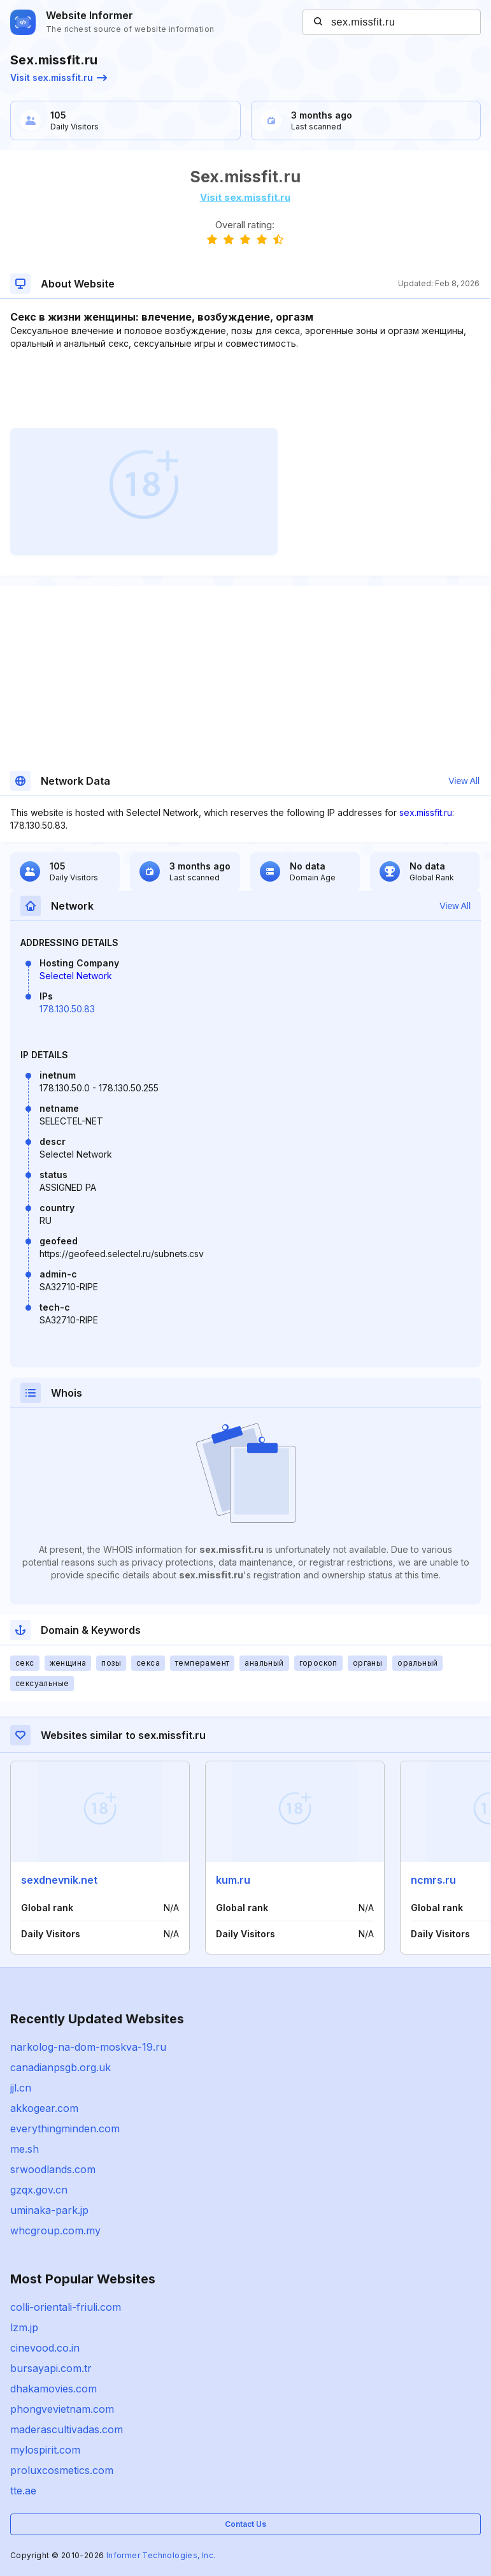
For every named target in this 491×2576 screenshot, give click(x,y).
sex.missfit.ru (425, 812)
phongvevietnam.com (62, 2409)
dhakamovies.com (53, 2388)
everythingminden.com (65, 2128)
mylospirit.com (45, 2449)
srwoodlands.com (53, 2169)
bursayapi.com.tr (51, 2368)
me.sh (24, 2149)
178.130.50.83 (67, 1008)
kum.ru (233, 1880)
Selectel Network (75, 975)
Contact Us (245, 2524)
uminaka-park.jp (49, 2210)
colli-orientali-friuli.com (65, 2307)
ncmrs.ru (433, 1880)
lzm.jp (24, 2327)
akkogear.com (44, 2108)
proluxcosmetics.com (61, 2470)
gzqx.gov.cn (39, 2189)
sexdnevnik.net (59, 1880)
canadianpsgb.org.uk (60, 2067)
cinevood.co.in (45, 2347)
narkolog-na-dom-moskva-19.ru (88, 2047)
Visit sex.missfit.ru (58, 77)
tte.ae (23, 2490)
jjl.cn (20, 2087)
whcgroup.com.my (55, 2230)
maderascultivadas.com (66, 2429)
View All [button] (464, 781)
